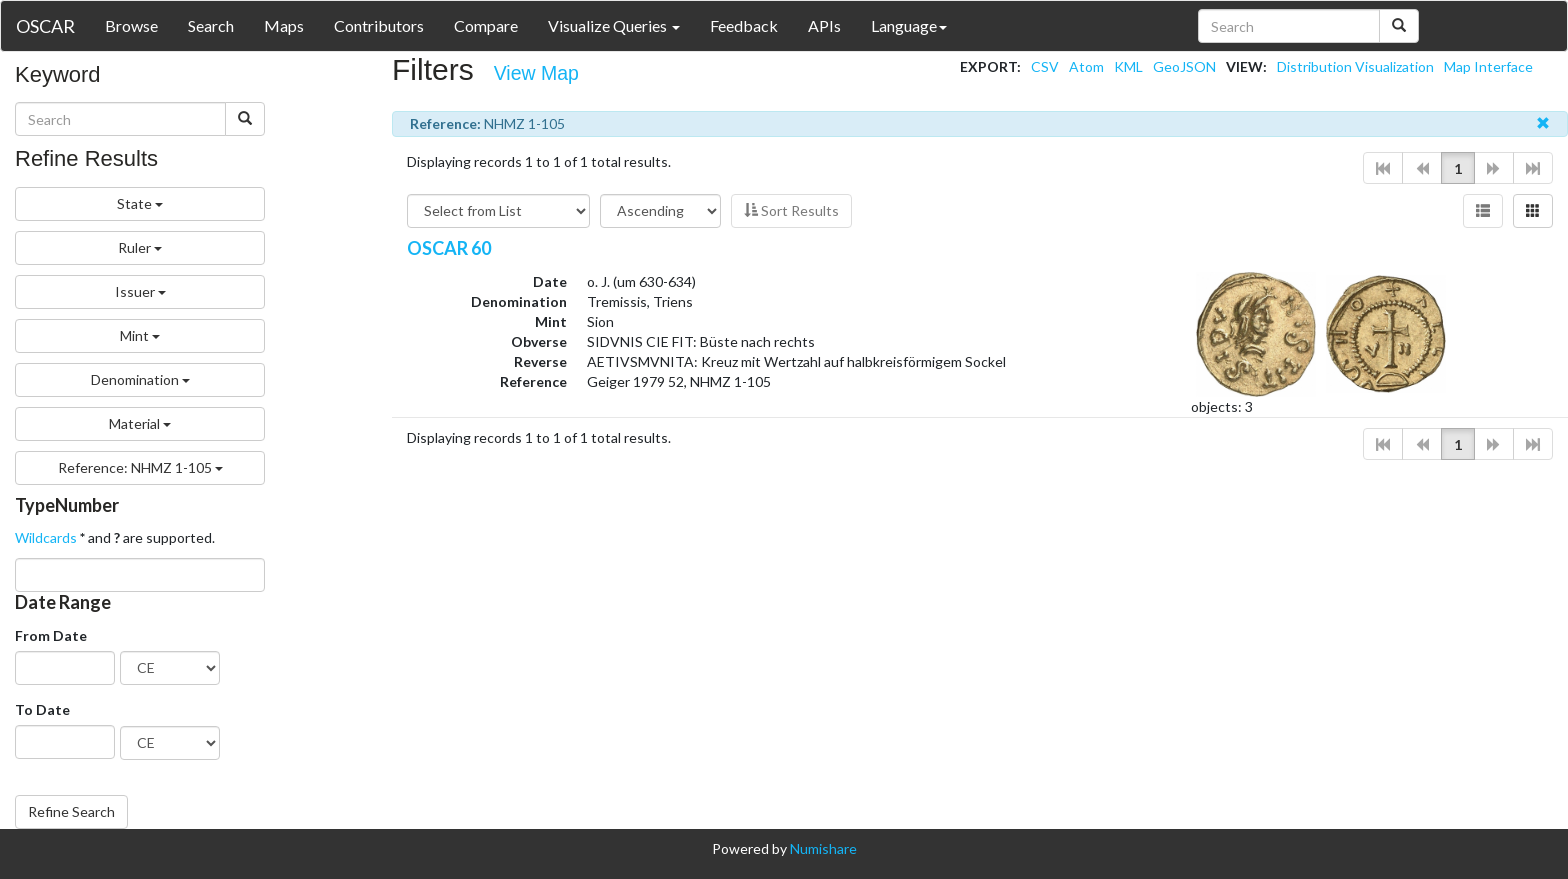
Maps (284, 25)
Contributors (379, 25)
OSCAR (45, 26)
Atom (1086, 66)
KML (1128, 66)
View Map (536, 73)
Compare (486, 25)
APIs (824, 25)
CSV (1045, 66)
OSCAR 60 (449, 248)
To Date (42, 709)
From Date (51, 635)
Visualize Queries (614, 25)
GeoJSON (1184, 66)
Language (909, 25)
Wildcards (46, 537)
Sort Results (791, 210)
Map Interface (1488, 66)
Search (211, 25)
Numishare (823, 848)
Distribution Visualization (1355, 66)
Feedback (744, 25)
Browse (131, 25)
